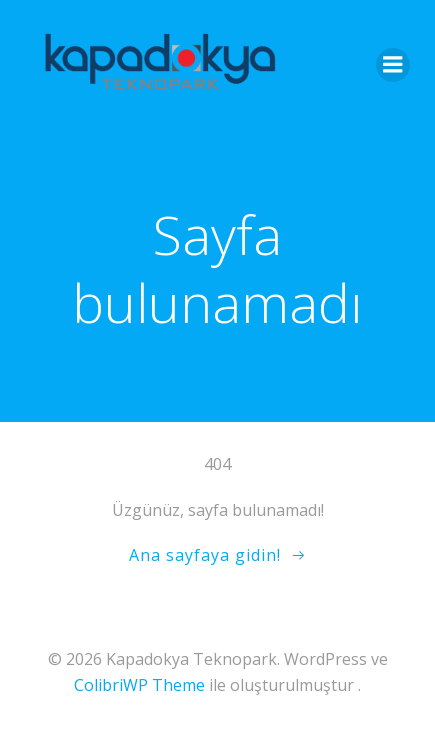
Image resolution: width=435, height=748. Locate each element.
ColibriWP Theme (139, 685)
